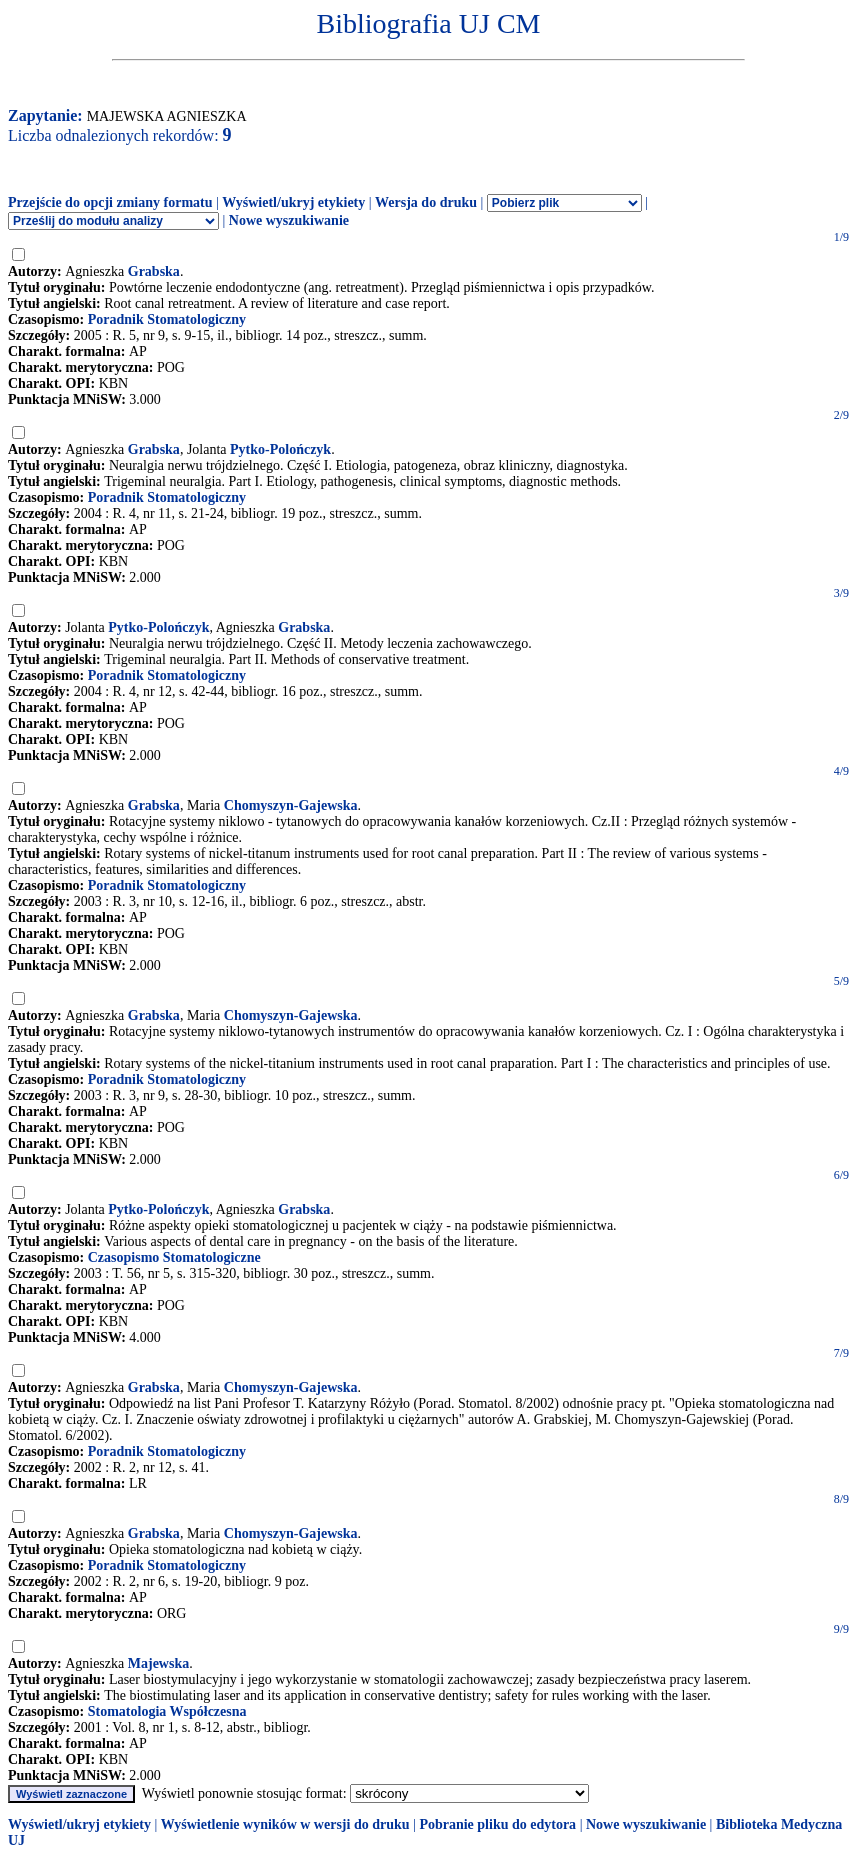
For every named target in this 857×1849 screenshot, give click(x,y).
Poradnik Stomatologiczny (167, 319)
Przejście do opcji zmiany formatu (110, 202)
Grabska (154, 271)
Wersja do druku (426, 202)
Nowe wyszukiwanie (289, 220)
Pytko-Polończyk (280, 449)
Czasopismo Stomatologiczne (174, 1257)
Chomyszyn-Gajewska (291, 805)
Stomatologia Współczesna (167, 1711)
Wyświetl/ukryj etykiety (293, 202)
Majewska (158, 1663)
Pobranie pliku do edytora (497, 1824)
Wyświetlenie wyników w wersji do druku (285, 1824)
